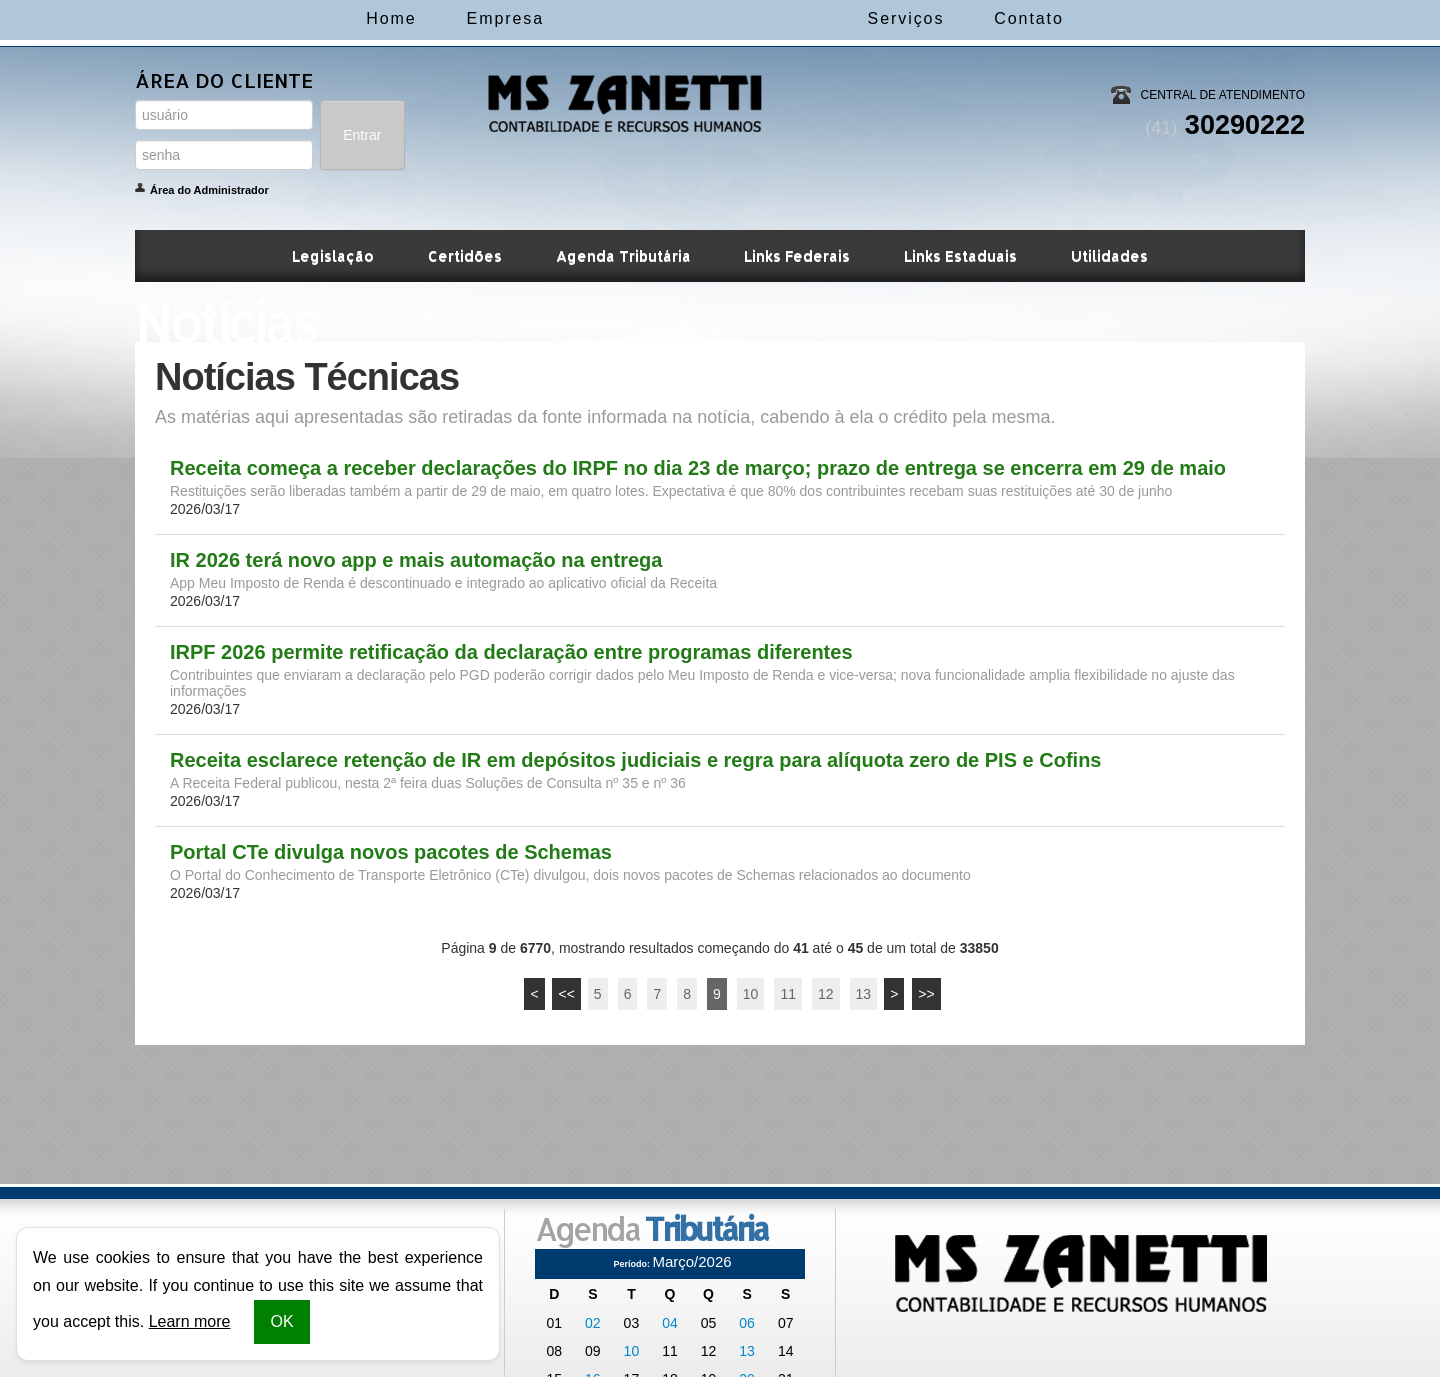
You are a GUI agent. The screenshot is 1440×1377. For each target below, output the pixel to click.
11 (788, 994)
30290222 (1225, 125)
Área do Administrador (209, 190)
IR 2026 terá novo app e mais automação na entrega (416, 560)
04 (670, 1323)
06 (747, 1323)
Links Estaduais (960, 255)
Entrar (362, 135)
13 (864, 994)
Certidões (465, 255)
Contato (1110, 18)
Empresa (423, 18)
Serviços (987, 18)
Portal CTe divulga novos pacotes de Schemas (391, 852)
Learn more (190, 1321)
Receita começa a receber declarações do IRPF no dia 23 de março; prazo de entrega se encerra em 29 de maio (698, 468)
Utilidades (1109, 255)
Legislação (333, 255)
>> (926, 994)
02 (593, 1323)
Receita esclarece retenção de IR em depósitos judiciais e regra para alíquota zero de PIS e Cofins (635, 760)
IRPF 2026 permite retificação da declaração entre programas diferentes (511, 652)
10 (751, 994)
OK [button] (281, 1321)
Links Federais (797, 255)
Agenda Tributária (623, 255)
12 (826, 994)
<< (566, 994)
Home (309, 18)
